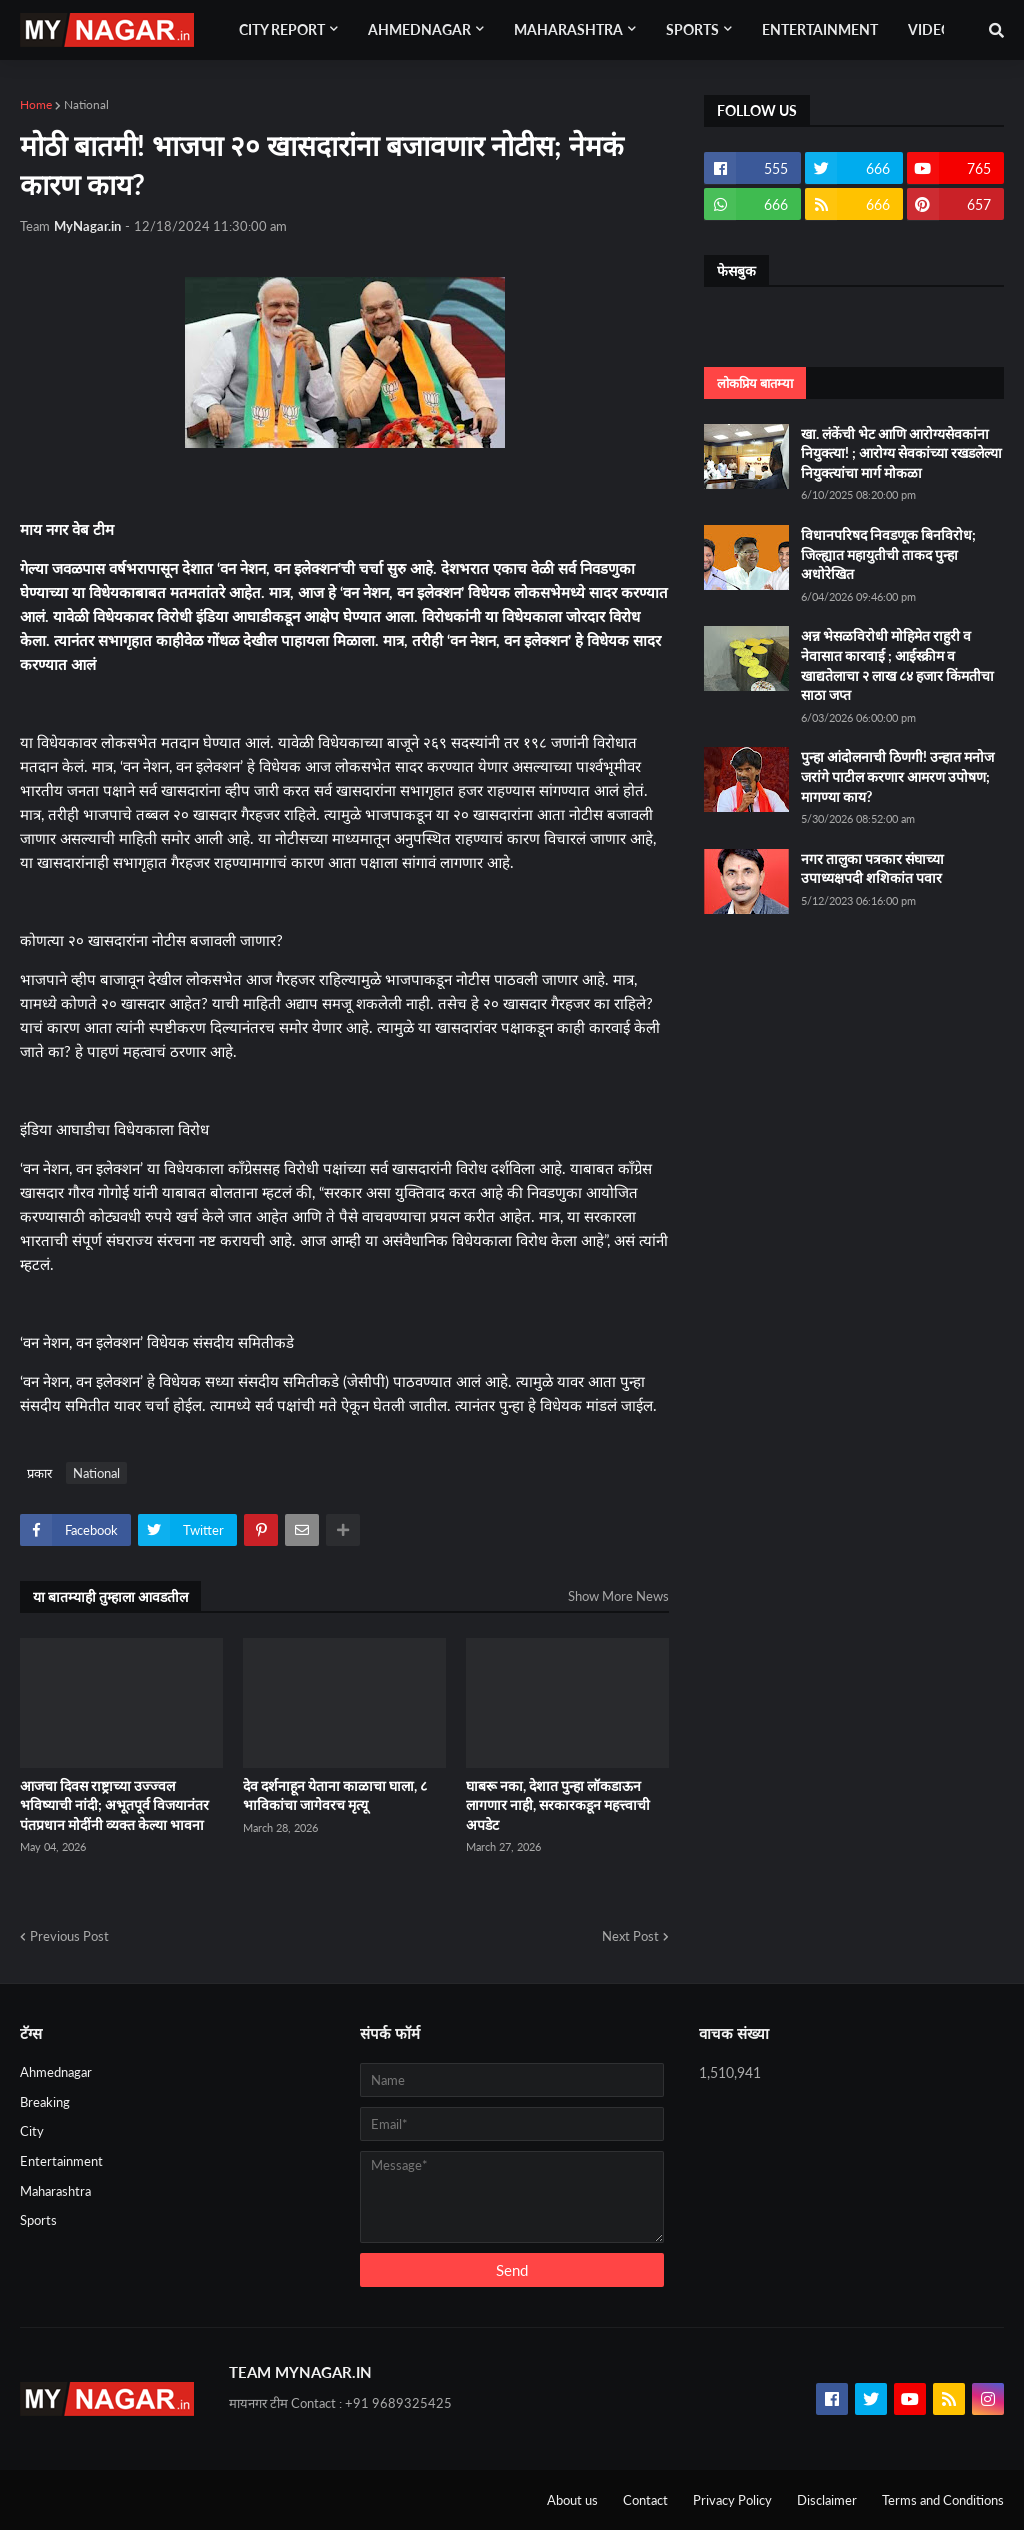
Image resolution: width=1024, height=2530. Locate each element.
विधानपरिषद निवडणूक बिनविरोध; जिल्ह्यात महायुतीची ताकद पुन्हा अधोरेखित (888, 554)
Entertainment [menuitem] (820, 29)
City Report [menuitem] (282, 29)
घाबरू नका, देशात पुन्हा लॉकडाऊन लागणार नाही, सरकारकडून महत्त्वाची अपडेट (558, 1805)
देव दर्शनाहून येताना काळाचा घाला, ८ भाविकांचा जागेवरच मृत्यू (335, 1795)
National (86, 104)
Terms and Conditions (943, 2500)
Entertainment (61, 2161)
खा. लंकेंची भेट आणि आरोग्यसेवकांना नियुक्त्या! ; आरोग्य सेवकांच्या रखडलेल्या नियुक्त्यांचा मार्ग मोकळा (901, 453)
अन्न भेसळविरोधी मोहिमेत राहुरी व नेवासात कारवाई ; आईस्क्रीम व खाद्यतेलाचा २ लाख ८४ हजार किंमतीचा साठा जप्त (897, 665)
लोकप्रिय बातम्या (755, 383)
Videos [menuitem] (934, 29)
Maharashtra (55, 2191)
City (32, 2131)
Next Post (630, 1936)
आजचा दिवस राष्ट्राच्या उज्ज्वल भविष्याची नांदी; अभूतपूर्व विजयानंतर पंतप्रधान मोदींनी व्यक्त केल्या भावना (114, 1805)
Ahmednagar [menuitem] (419, 29)
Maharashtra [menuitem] (568, 29)
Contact (645, 2500)
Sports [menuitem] (692, 29)
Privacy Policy (732, 2500)
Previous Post (69, 1936)
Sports (38, 2220)
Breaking (45, 2102)
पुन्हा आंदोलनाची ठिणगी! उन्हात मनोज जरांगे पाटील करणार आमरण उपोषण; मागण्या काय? (897, 776)
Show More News (618, 1596)
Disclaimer (827, 2500)
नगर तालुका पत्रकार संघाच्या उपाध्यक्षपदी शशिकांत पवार (872, 868)
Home (36, 104)
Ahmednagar (56, 2072)
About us (572, 2500)
